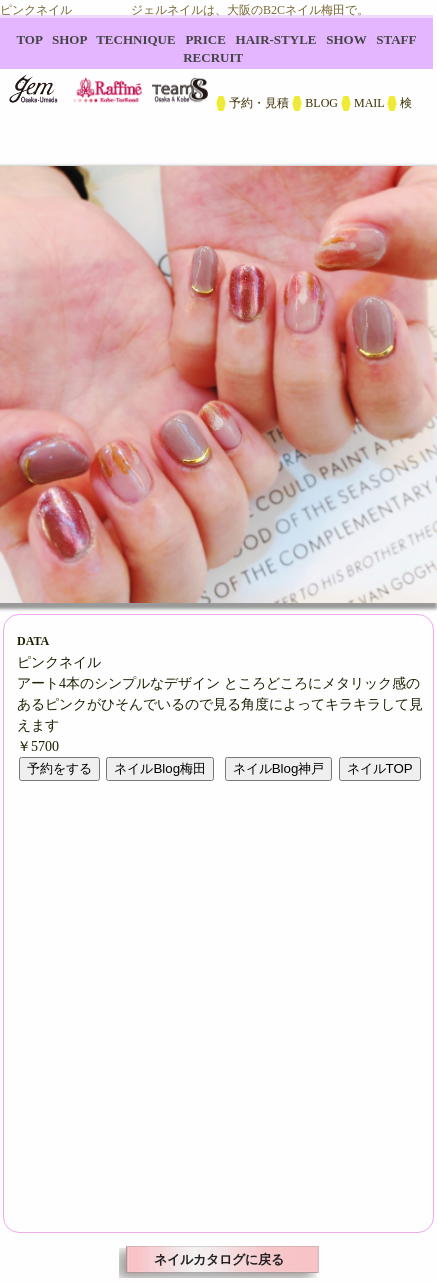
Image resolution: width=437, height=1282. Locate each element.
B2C (218, 80)
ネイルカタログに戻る (219, 1259)
